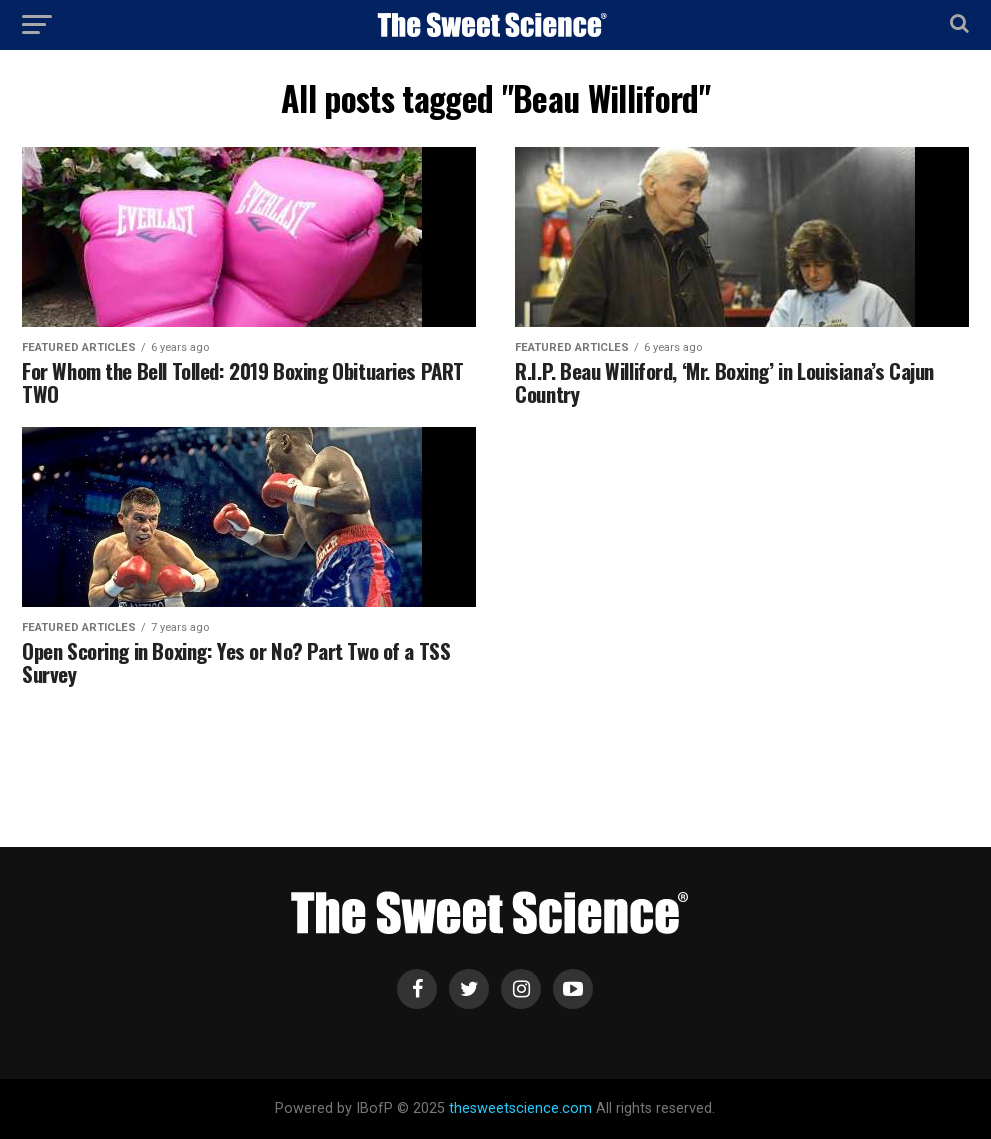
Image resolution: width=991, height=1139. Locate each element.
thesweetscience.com (520, 1108)
